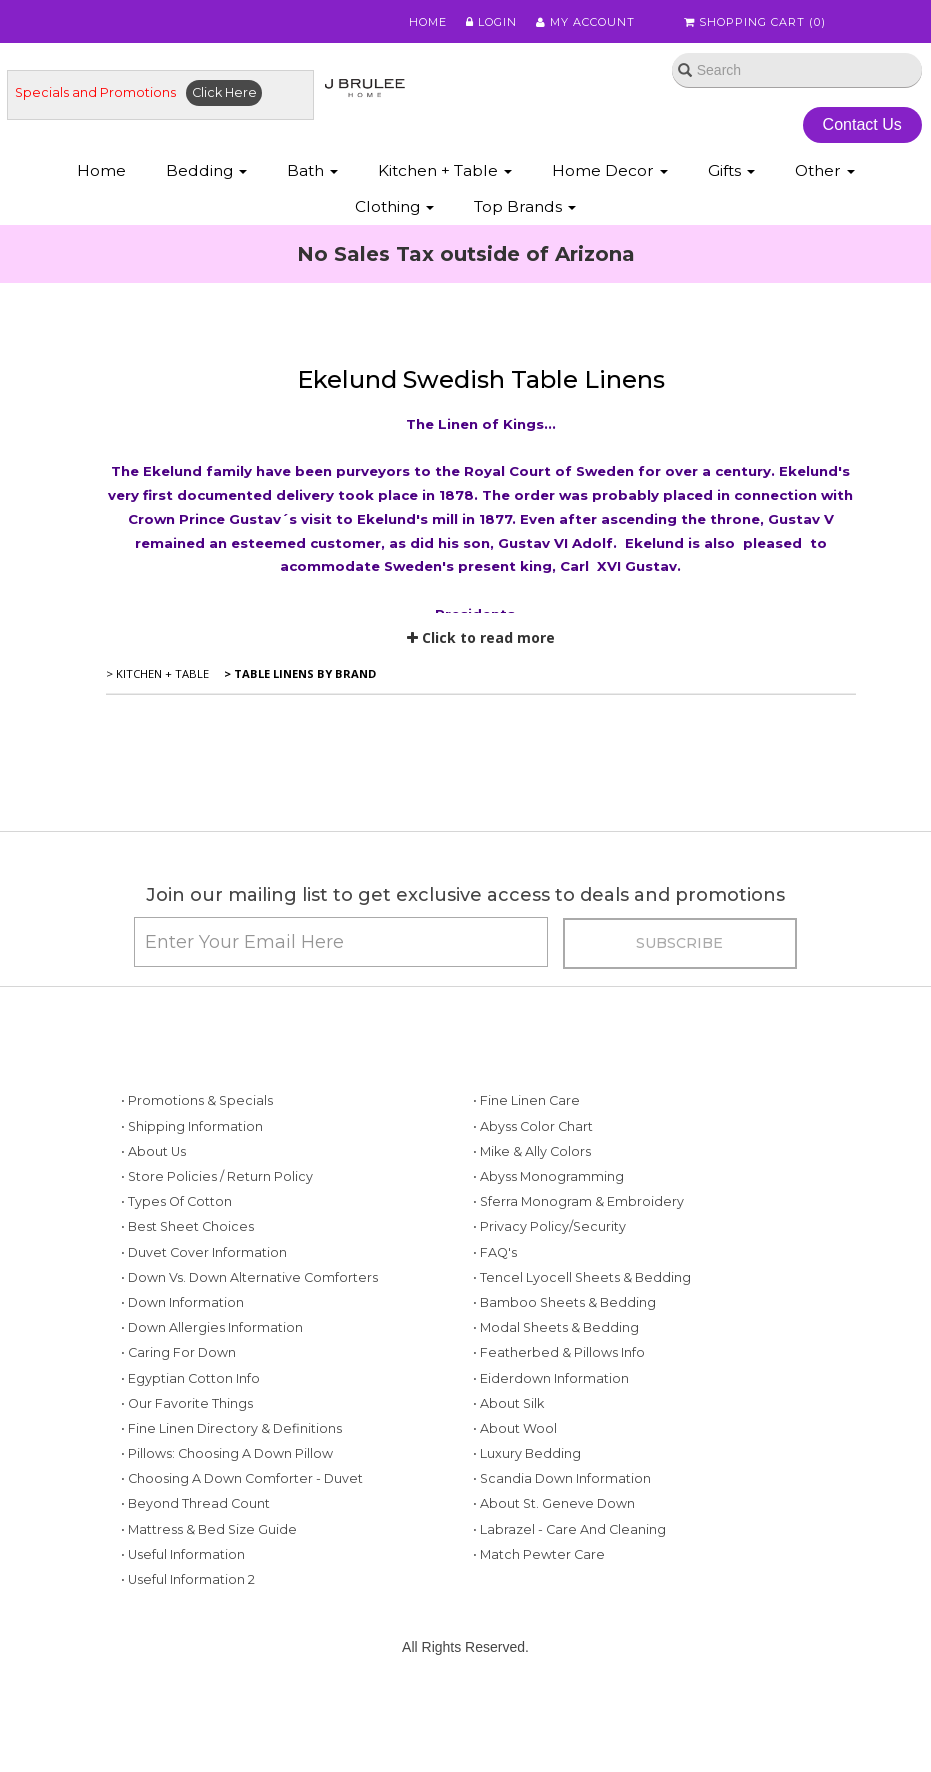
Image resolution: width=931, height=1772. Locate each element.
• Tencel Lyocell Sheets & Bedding (582, 1277)
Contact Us (862, 124)
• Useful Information (183, 1554)
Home (428, 22)
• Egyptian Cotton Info (190, 1378)
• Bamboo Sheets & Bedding (564, 1302)
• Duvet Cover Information (204, 1252)
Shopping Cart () (755, 22)
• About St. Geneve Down (554, 1503)
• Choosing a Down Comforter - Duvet (242, 1478)
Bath (312, 170)
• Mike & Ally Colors (532, 1151)
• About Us (153, 1151)
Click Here (224, 92)
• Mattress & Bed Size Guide (209, 1529)
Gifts (731, 170)
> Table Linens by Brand (298, 673)
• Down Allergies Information (212, 1327)
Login (491, 22)
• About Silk (508, 1403)
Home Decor (610, 170)
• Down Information (182, 1302)
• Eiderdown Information (551, 1378)
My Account (585, 22)
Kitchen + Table (445, 170)
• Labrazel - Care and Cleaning (569, 1529)
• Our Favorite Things (187, 1403)
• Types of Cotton (176, 1201)
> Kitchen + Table (157, 673)
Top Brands (525, 206)
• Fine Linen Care (526, 1100)
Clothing (394, 206)
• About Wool (515, 1428)
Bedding (206, 170)
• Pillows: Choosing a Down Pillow (227, 1453)
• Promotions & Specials (197, 1100)
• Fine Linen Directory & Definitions (231, 1428)
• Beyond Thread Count (195, 1503)
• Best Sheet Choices (187, 1226)
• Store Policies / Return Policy (217, 1176)
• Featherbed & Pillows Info (559, 1352)
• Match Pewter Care (539, 1554)
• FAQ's (495, 1252)
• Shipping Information (192, 1126)
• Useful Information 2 (188, 1579)
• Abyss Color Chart (533, 1126)
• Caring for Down (178, 1352)
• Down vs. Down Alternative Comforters (249, 1277)
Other (825, 170)
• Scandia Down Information (562, 1478)
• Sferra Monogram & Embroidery (578, 1201)
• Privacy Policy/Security (549, 1226)
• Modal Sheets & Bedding (556, 1327)
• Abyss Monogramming (548, 1176)
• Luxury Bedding (527, 1453)
